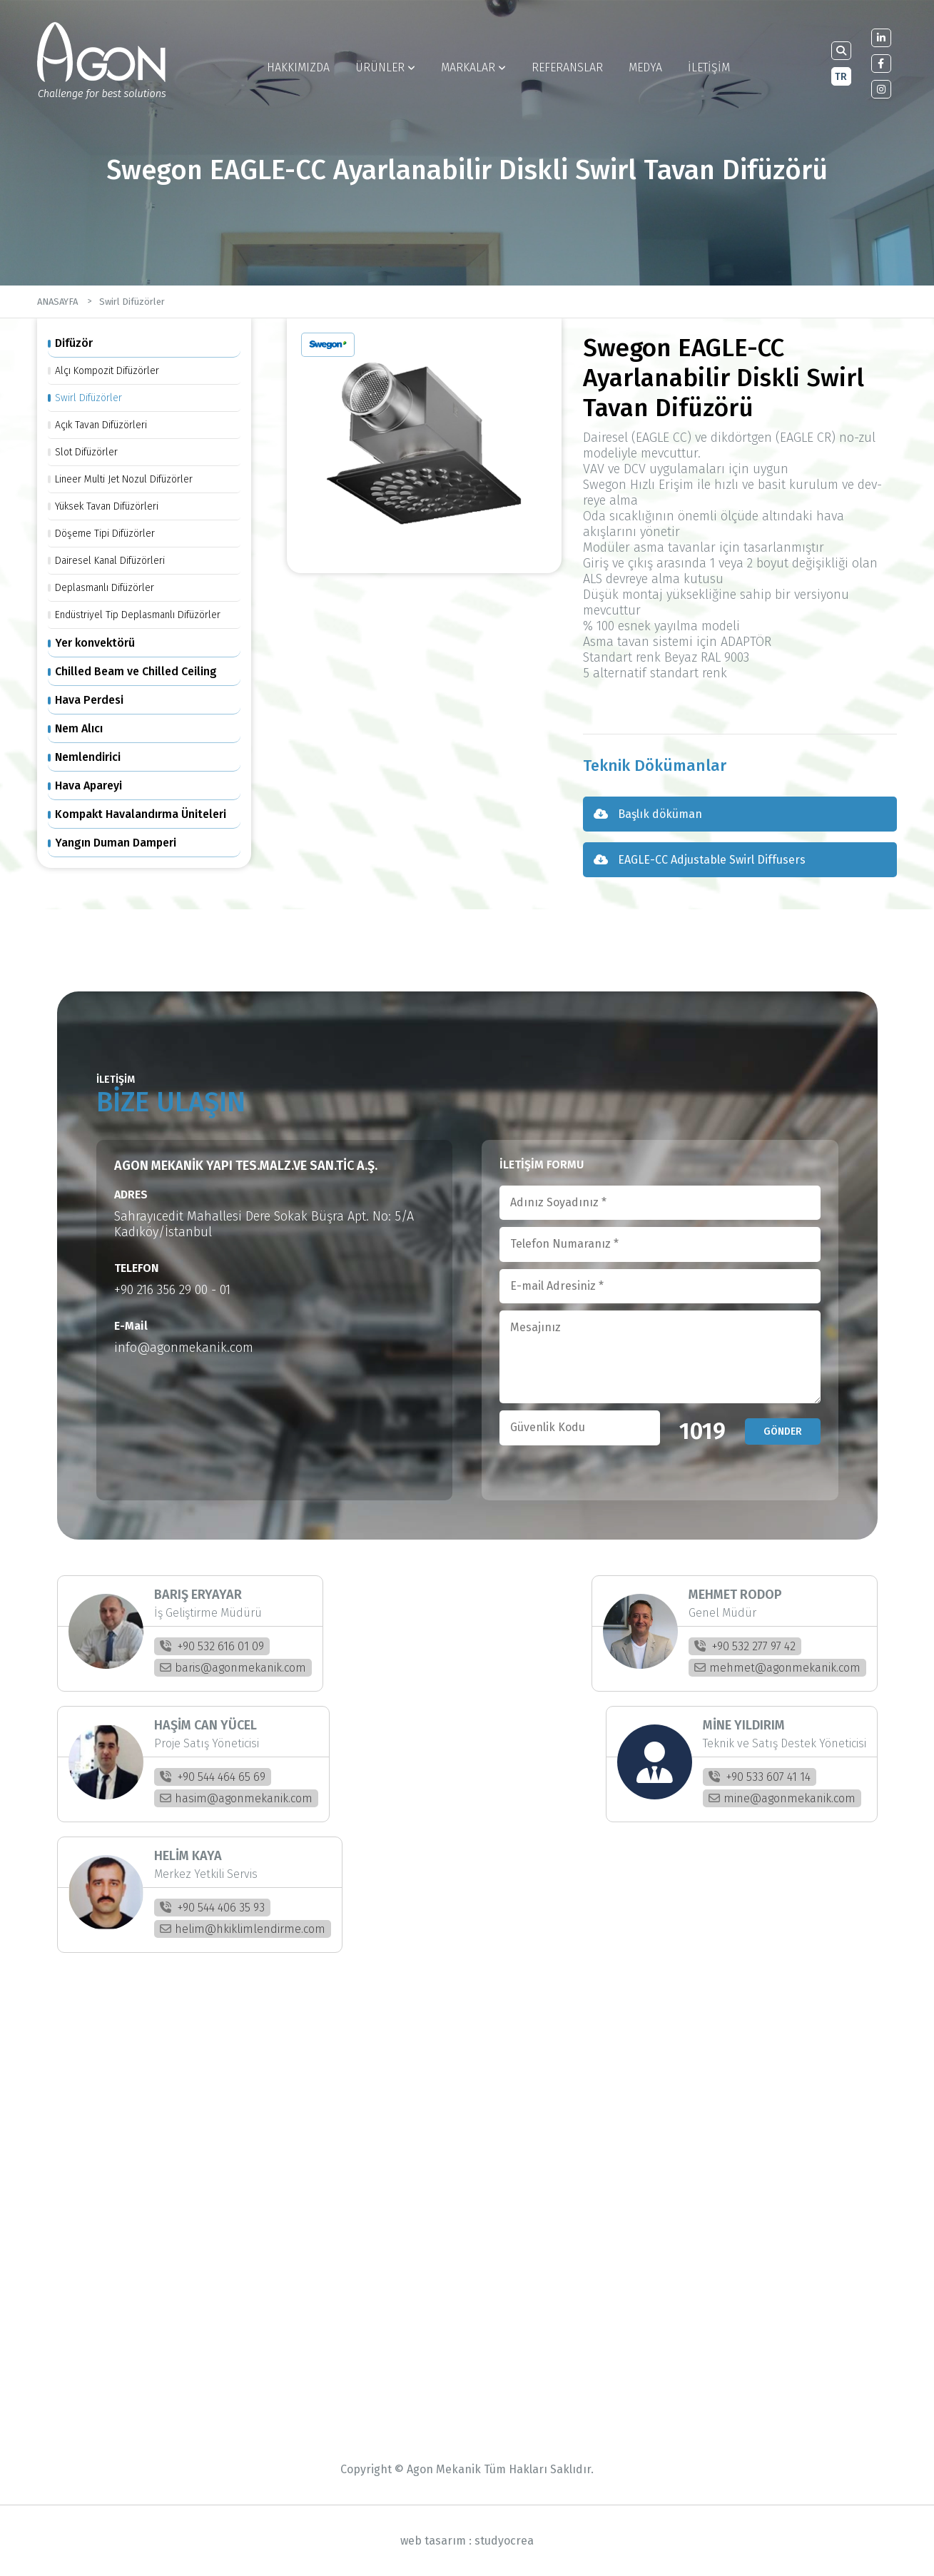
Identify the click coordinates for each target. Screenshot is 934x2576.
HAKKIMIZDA (298, 67)
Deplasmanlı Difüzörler (104, 588)
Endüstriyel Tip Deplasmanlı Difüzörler (137, 615)
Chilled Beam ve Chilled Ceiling (136, 671)
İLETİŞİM (709, 67)
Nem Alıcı (79, 728)
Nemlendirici (88, 757)
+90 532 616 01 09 (212, 1646)
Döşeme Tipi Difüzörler (105, 533)
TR (841, 77)
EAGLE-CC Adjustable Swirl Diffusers (700, 860)
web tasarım (433, 2540)
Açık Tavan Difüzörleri (101, 425)
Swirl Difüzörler (132, 301)
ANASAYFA (57, 301)
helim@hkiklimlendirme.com (242, 1929)
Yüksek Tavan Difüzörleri (106, 506)
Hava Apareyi (88, 785)
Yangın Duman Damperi (115, 842)
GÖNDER (782, 1431)
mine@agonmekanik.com (782, 1798)
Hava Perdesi (89, 700)
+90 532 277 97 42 (745, 1646)
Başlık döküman (648, 814)
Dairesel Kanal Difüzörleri (110, 561)
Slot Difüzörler (86, 452)
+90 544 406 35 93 (212, 1907)
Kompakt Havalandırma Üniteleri (140, 814)
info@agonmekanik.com (183, 1347)
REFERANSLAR (567, 67)
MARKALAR (473, 67)
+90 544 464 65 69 (212, 1777)
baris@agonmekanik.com (233, 1668)
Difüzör (74, 343)
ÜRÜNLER (385, 67)
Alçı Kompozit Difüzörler (107, 371)
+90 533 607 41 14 (760, 1777)
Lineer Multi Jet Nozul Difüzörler (124, 479)
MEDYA (645, 67)
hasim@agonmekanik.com (236, 1798)
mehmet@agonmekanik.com (777, 1668)
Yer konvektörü (95, 643)
